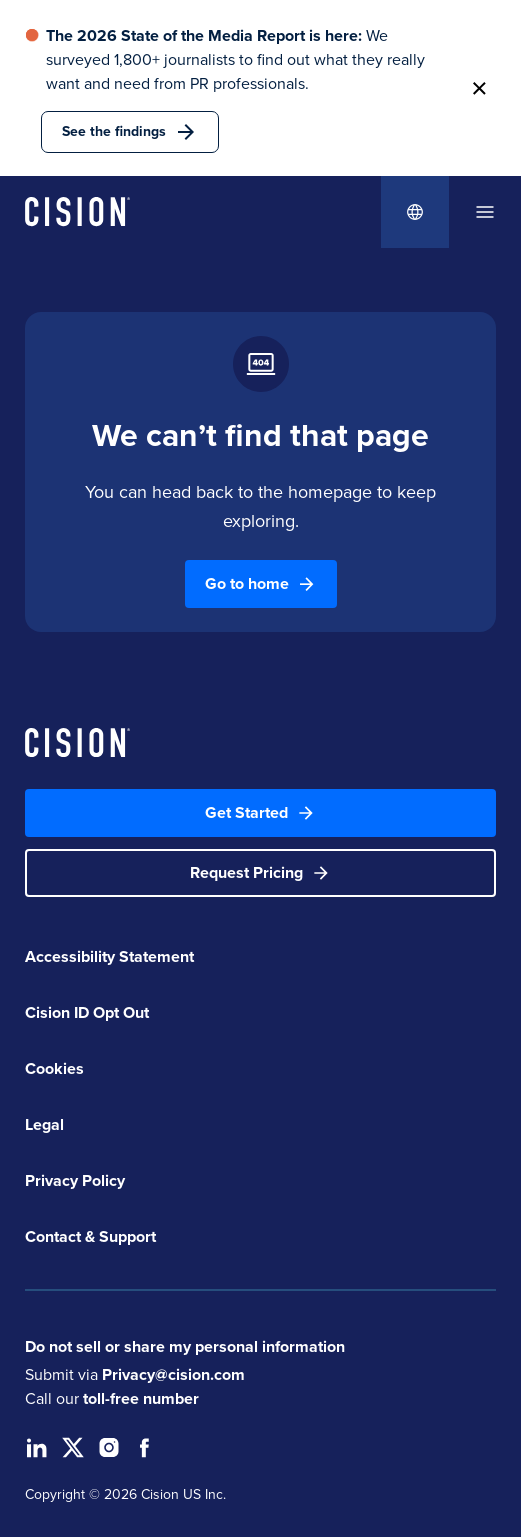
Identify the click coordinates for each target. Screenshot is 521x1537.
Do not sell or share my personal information (185, 1346)
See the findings (130, 132)
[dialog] (485, 212)
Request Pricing (260, 872)
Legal (44, 1124)
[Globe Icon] (415, 212)
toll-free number (141, 1398)
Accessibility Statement (109, 956)
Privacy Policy (75, 1180)
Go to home (261, 583)
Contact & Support (90, 1236)
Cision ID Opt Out (87, 1012)
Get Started (260, 812)
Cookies (54, 1068)
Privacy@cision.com (173, 1374)
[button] (479, 88)
